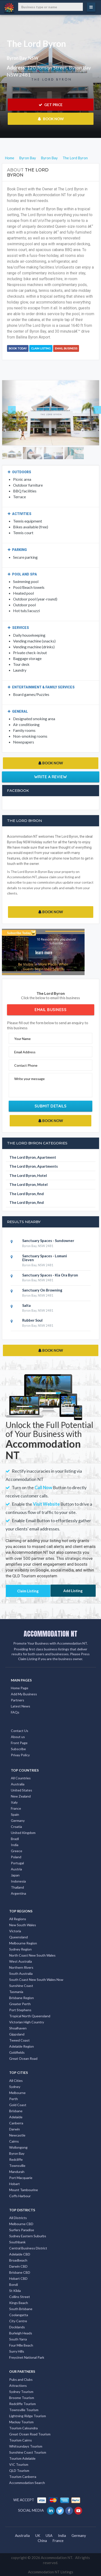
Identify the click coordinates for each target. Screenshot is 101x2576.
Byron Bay (16, 2153)
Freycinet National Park (26, 2357)
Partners (17, 1700)
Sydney (14, 2087)
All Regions (17, 1919)
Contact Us (19, 1731)
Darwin (14, 2129)
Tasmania (16, 1992)
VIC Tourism (18, 2464)
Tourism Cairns (20, 2440)
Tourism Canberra (22, 2477)
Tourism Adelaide (22, 2458)
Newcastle (17, 2135)
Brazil (15, 1839)
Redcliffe (16, 2159)
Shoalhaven (18, 2028)
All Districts (18, 2218)
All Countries (21, 1778)
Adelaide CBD (19, 2254)
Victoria (15, 1931)
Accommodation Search (27, 2483)
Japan (15, 1875)
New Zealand (21, 1796)
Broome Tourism (21, 2398)
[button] (9, 412)
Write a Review (50, 776)
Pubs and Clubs (21, 2379)
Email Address (25, 1052)
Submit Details (51, 1106)
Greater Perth (20, 2004)
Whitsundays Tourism (25, 2446)
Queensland (18, 1937)
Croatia (16, 1826)
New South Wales (22, 1925)
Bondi (13, 2284)
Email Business (66, 348)
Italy (14, 1802)
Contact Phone (25, 1065)
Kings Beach (18, 2303)
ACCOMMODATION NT (50, 1634)
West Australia (20, 1961)
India (14, 1845)
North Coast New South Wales (32, 1955)
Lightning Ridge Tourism (27, 2416)
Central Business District (28, 2248)
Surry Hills (16, 2351)
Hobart (14, 2184)
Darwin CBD (18, 2266)
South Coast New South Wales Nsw (36, 1979)
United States (21, 1790)
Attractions (18, 2385)
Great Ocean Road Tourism (29, 2434)
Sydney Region (20, 1949)
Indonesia (18, 1881)
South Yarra (18, 2339)
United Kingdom (23, 1833)
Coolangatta (18, 2315)
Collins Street (19, 2297)
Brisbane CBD (19, 2272)
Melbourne (17, 2093)
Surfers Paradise (21, 2230)
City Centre (18, 2321)
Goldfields (17, 2052)
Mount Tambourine (23, 2190)
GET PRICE (51, 104)
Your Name (22, 1039)
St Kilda (15, 2291)
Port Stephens (20, 2010)
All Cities (16, 2080)
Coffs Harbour (20, 2196)
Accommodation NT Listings (50, 2572)
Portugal (17, 1863)
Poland (16, 1857)
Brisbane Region (21, 1998)
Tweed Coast (19, 2040)
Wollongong (18, 2147)
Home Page (19, 1688)
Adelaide (15, 2117)
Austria (16, 1869)
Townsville (17, 2165)
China (42, 2540)
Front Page (19, 1743)
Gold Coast (17, 2105)
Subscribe (18, 1749)
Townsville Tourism (23, 2410)
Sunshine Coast (21, 1986)
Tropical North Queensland (29, 2016)
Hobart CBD (18, 2278)
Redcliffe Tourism (22, 2404)
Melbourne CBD (21, 2224)
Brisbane (15, 2111)
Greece (16, 1851)
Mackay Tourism (21, 2422)
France (16, 1808)
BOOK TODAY (18, 348)
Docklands (17, 2327)
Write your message (29, 1079)
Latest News (20, 1706)
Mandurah (16, 2172)
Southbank (17, 2242)
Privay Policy (20, 1755)
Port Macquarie (20, 2178)
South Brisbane (20, 2309)
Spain (15, 1814)
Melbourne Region (23, 1943)
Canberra (16, 2123)
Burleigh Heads (20, 2333)
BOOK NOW (50, 119)
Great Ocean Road (23, 2058)
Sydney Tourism (21, 2392)
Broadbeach (18, 2260)
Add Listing (73, 1590)
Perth (13, 2099)
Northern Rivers (21, 1967)
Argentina (18, 1893)
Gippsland (16, 2034)
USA (49, 2535)
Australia (17, 1784)
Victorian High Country (26, 2022)
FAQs (15, 1712)
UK (37, 2535)
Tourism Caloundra (23, 2428)
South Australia (21, 1973)
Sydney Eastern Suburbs (27, 2236)
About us (18, 1737)
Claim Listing (41, 348)
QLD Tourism (19, 2470)
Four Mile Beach (21, 2345)
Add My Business (24, 1694)
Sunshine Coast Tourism (27, 2452)
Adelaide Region (21, 2046)
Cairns (14, 2141)
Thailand (17, 1887)
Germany (18, 1820)
